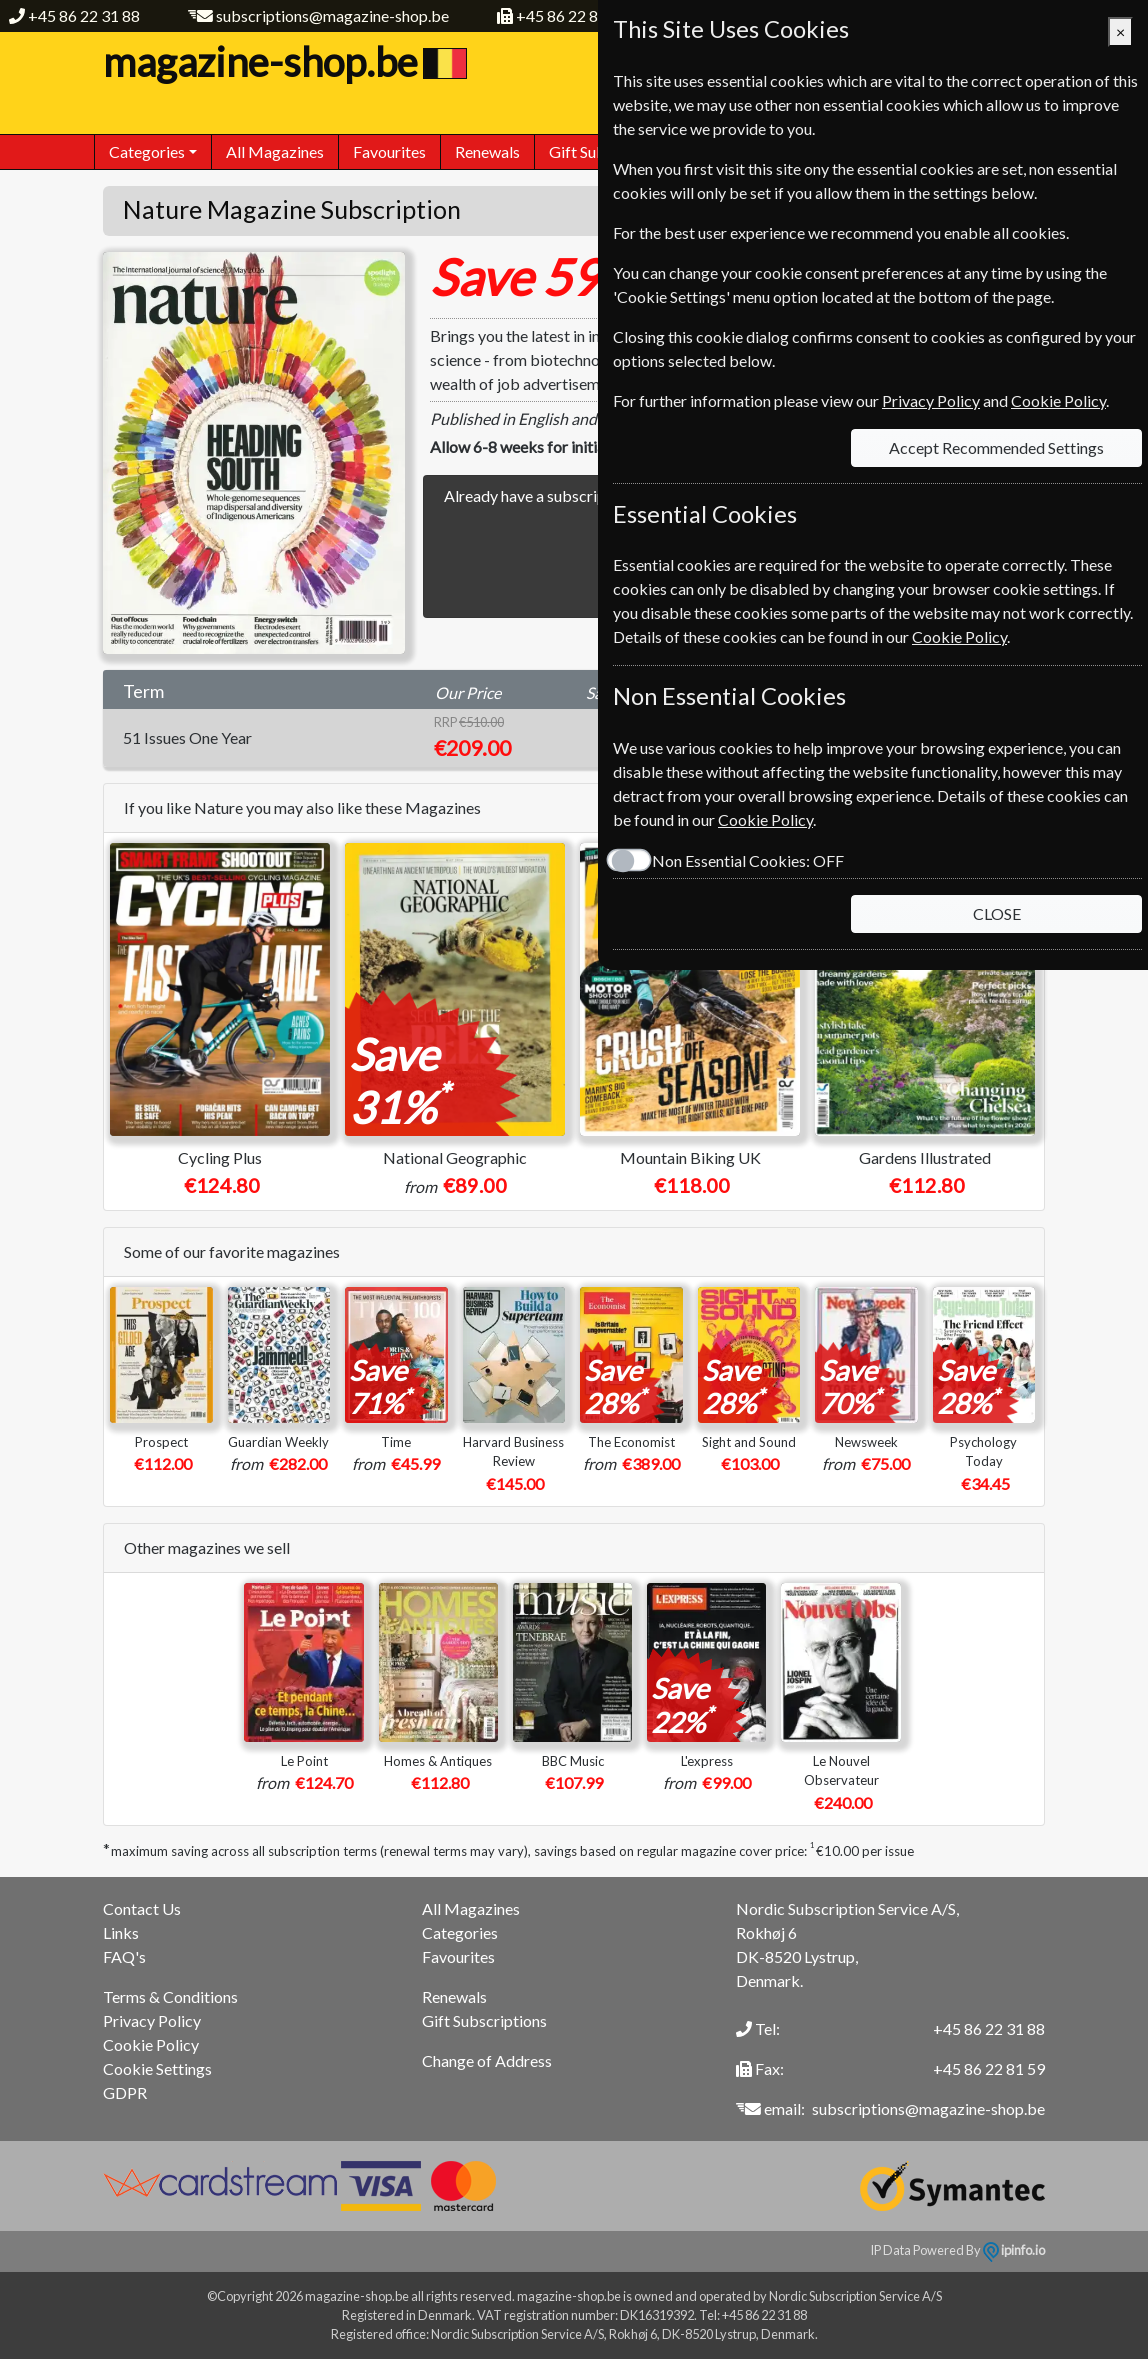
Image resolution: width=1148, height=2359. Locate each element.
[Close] (1120, 32)
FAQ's (124, 1956)
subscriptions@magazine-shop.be (332, 15)
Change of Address (487, 2060)
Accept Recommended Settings (996, 447)
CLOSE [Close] (997, 913)
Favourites (389, 151)
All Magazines (275, 151)
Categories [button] (147, 151)
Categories (460, 1932)
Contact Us (142, 1908)
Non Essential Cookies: (748, 860)
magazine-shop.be (282, 62)
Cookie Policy (151, 2044)
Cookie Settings (157, 2068)
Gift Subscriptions (484, 2020)
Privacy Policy (152, 2020)
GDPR (125, 2092)
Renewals (487, 151)
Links (121, 1932)
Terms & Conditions (170, 1996)
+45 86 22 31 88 (84, 15)
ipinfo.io (1014, 2250)
